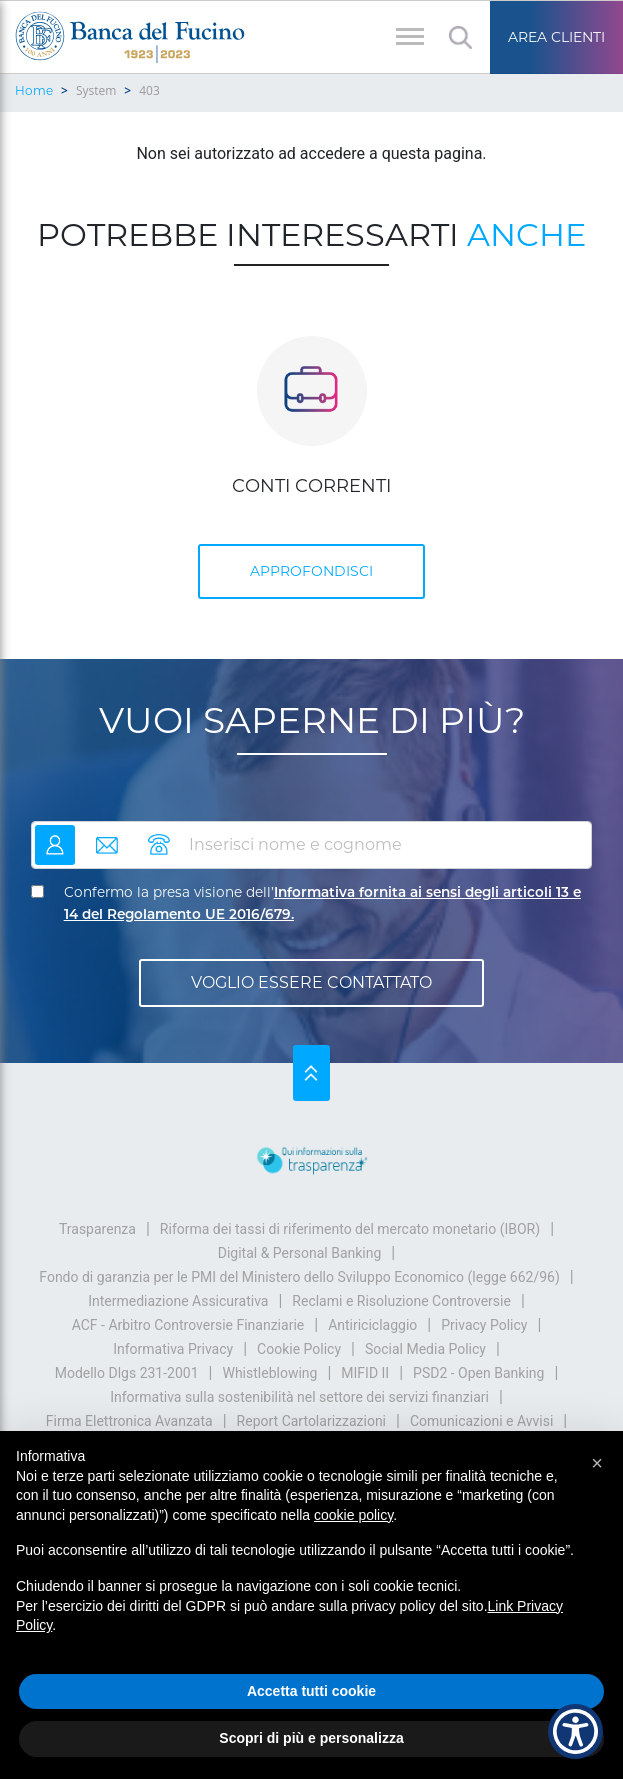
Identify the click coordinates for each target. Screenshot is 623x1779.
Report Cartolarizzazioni (311, 1421)
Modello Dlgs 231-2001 (127, 1373)
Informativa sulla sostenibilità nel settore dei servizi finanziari (299, 1397)
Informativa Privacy (173, 1349)
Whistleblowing (269, 1373)
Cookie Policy (299, 1349)
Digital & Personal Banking (300, 1253)
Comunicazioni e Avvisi (481, 1421)
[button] (597, 1463)
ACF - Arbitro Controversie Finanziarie (188, 1325)
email (107, 836)
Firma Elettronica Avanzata (129, 1421)
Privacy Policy (484, 1325)
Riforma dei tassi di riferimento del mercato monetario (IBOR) (350, 1229)
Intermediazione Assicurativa (178, 1301)
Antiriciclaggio (372, 1325)
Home (34, 90)
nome (55, 836)
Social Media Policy (425, 1349)
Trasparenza (97, 1229)
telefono (159, 836)
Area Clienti (556, 37)
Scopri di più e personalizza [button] (311, 1738)
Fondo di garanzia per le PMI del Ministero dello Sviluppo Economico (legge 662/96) (299, 1277)
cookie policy (353, 1515)
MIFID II (365, 1373)
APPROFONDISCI (311, 571)
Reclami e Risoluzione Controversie (401, 1301)
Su (311, 1073)
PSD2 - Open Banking (478, 1373)
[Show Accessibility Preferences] (575, 1731)
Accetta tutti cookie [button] (311, 1691)
